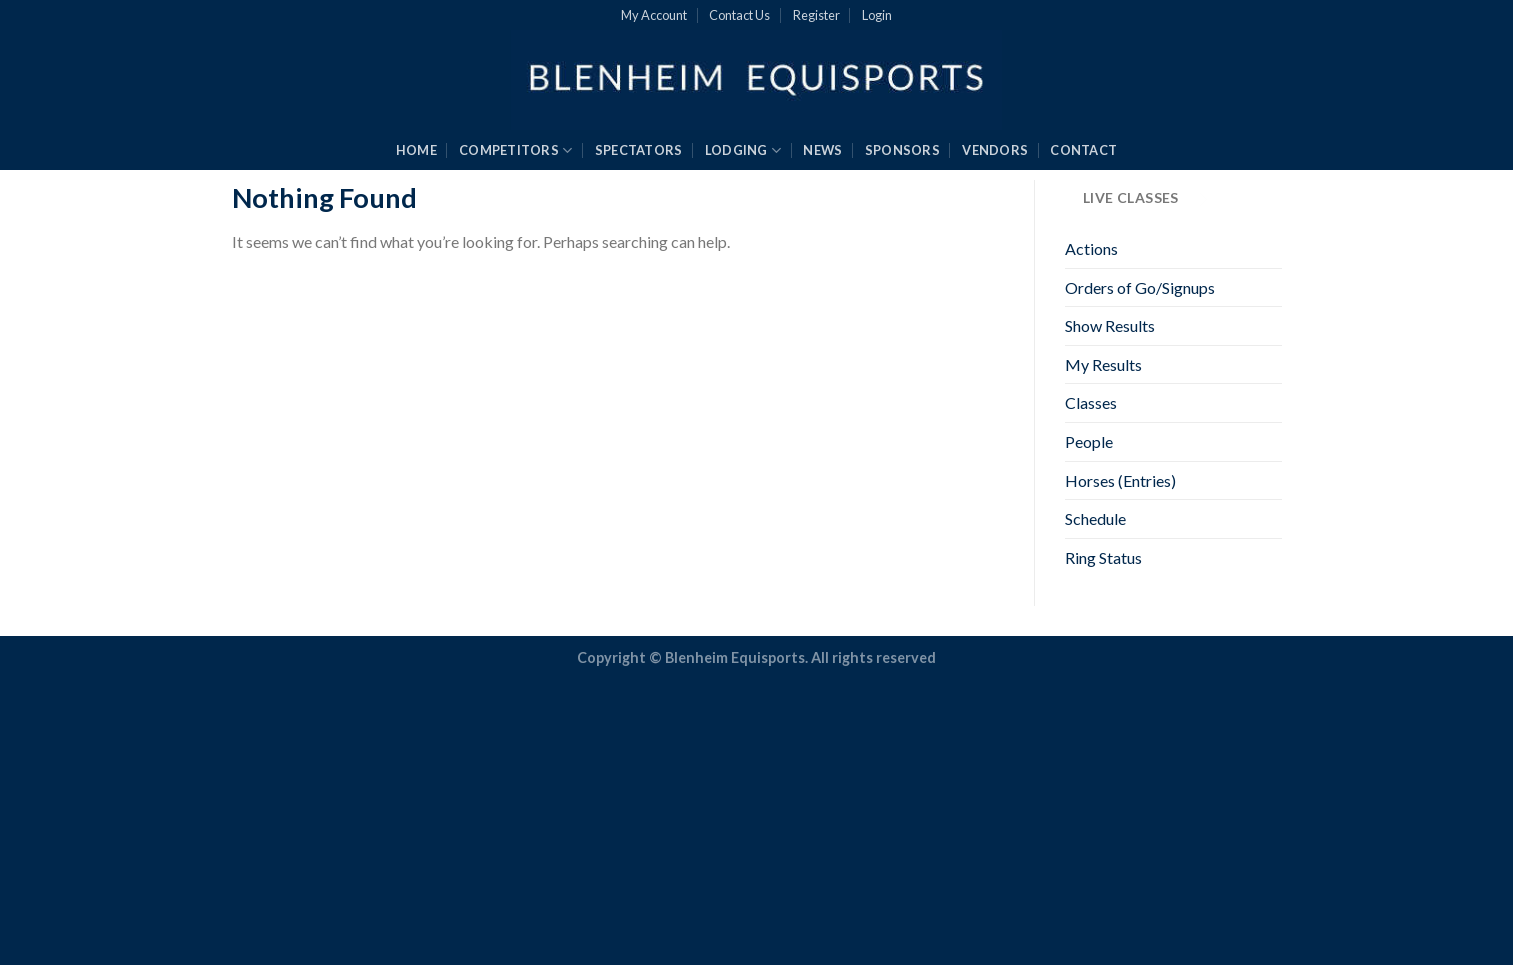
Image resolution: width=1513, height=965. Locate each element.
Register (816, 15)
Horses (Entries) (1120, 480)
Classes (1091, 402)
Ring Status (1103, 557)
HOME (416, 150)
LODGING (743, 150)
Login (877, 15)
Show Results (1110, 325)
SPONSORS (902, 150)
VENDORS (995, 150)
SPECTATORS (639, 150)
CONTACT (1083, 150)
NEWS (822, 150)
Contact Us (739, 15)
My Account (654, 15)
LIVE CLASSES (1145, 199)
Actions (1091, 248)
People (1089, 441)
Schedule (1095, 518)
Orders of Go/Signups (1140, 287)
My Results (1103, 364)
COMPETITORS (515, 150)
